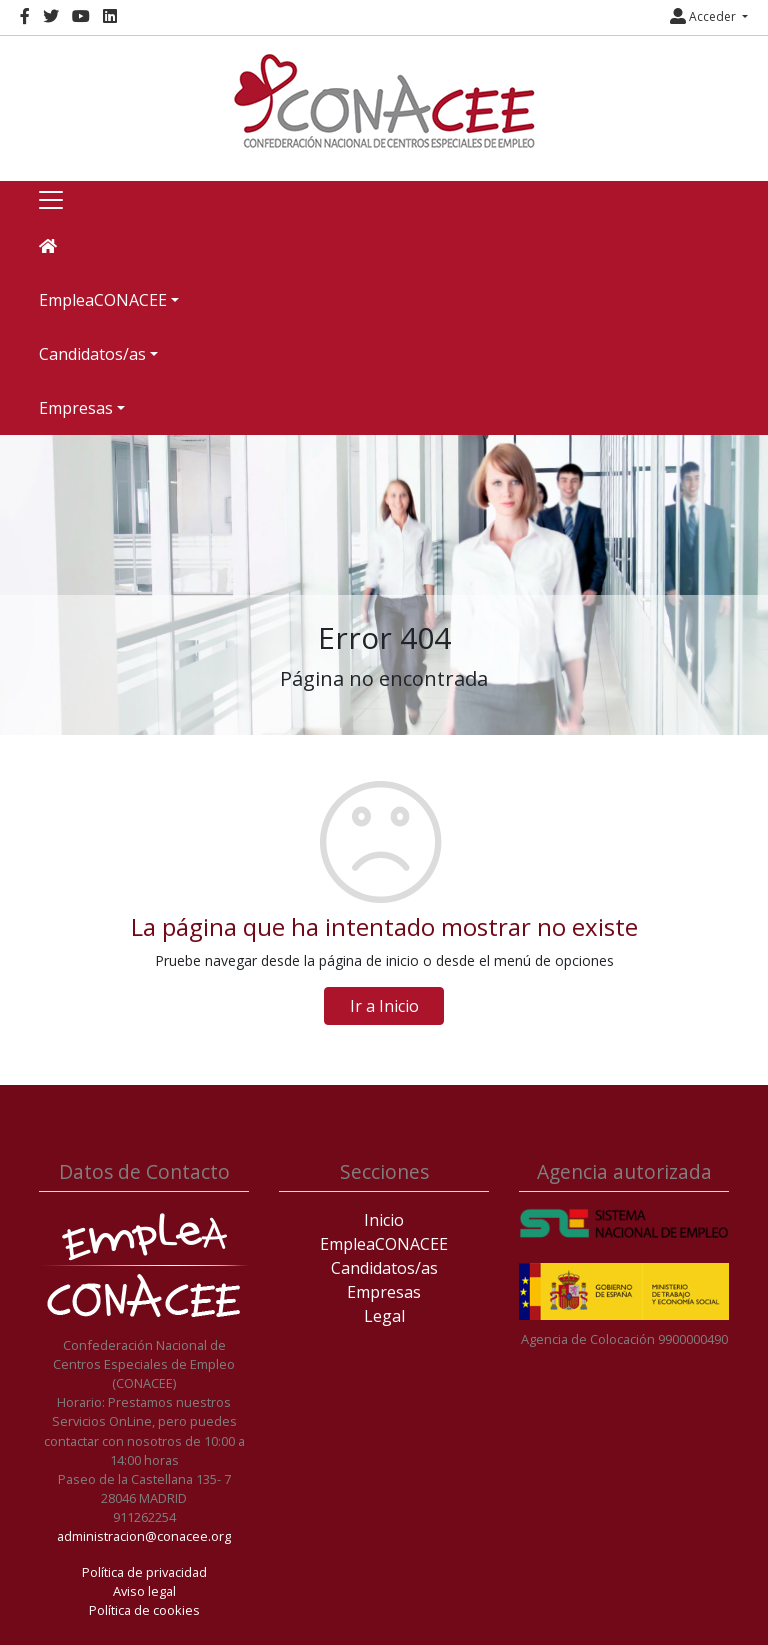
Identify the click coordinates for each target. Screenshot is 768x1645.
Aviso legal (144, 1591)
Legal (384, 1316)
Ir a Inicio (384, 1006)
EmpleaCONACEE (384, 1244)
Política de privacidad (144, 1572)
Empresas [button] (76, 408)
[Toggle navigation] (51, 200)
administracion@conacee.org (144, 1536)
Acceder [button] (704, 16)
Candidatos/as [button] (92, 354)
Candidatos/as (384, 1268)
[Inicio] (384, 101)
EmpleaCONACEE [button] (103, 300)
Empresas (384, 1292)
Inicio (384, 1220)
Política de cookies (144, 1610)
